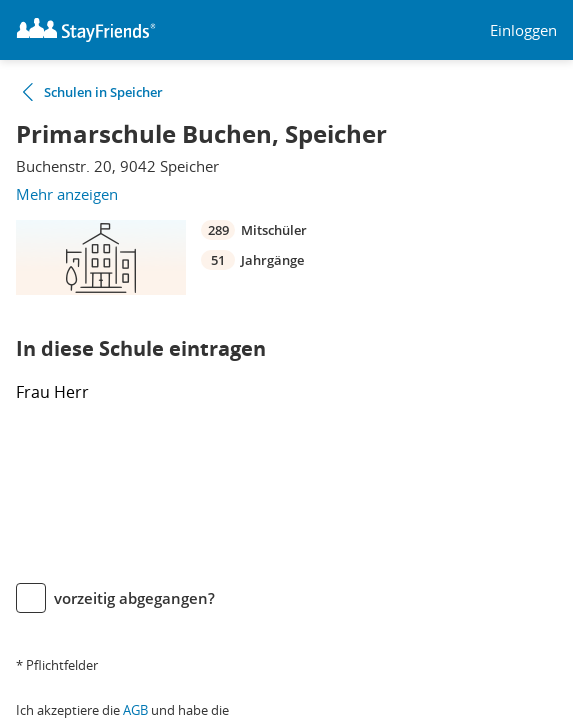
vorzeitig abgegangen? (134, 598)
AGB (135, 710)
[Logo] (86, 30)
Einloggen (523, 30)
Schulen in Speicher (103, 92)
